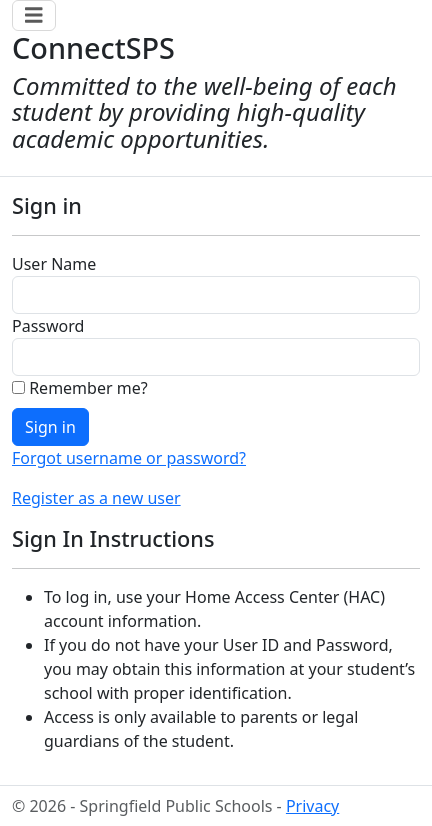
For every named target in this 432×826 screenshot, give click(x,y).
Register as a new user (96, 498)
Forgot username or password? (129, 458)
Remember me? (80, 388)
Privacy (312, 806)
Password (48, 326)
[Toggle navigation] (34, 15)
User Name (54, 264)
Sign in (50, 427)
